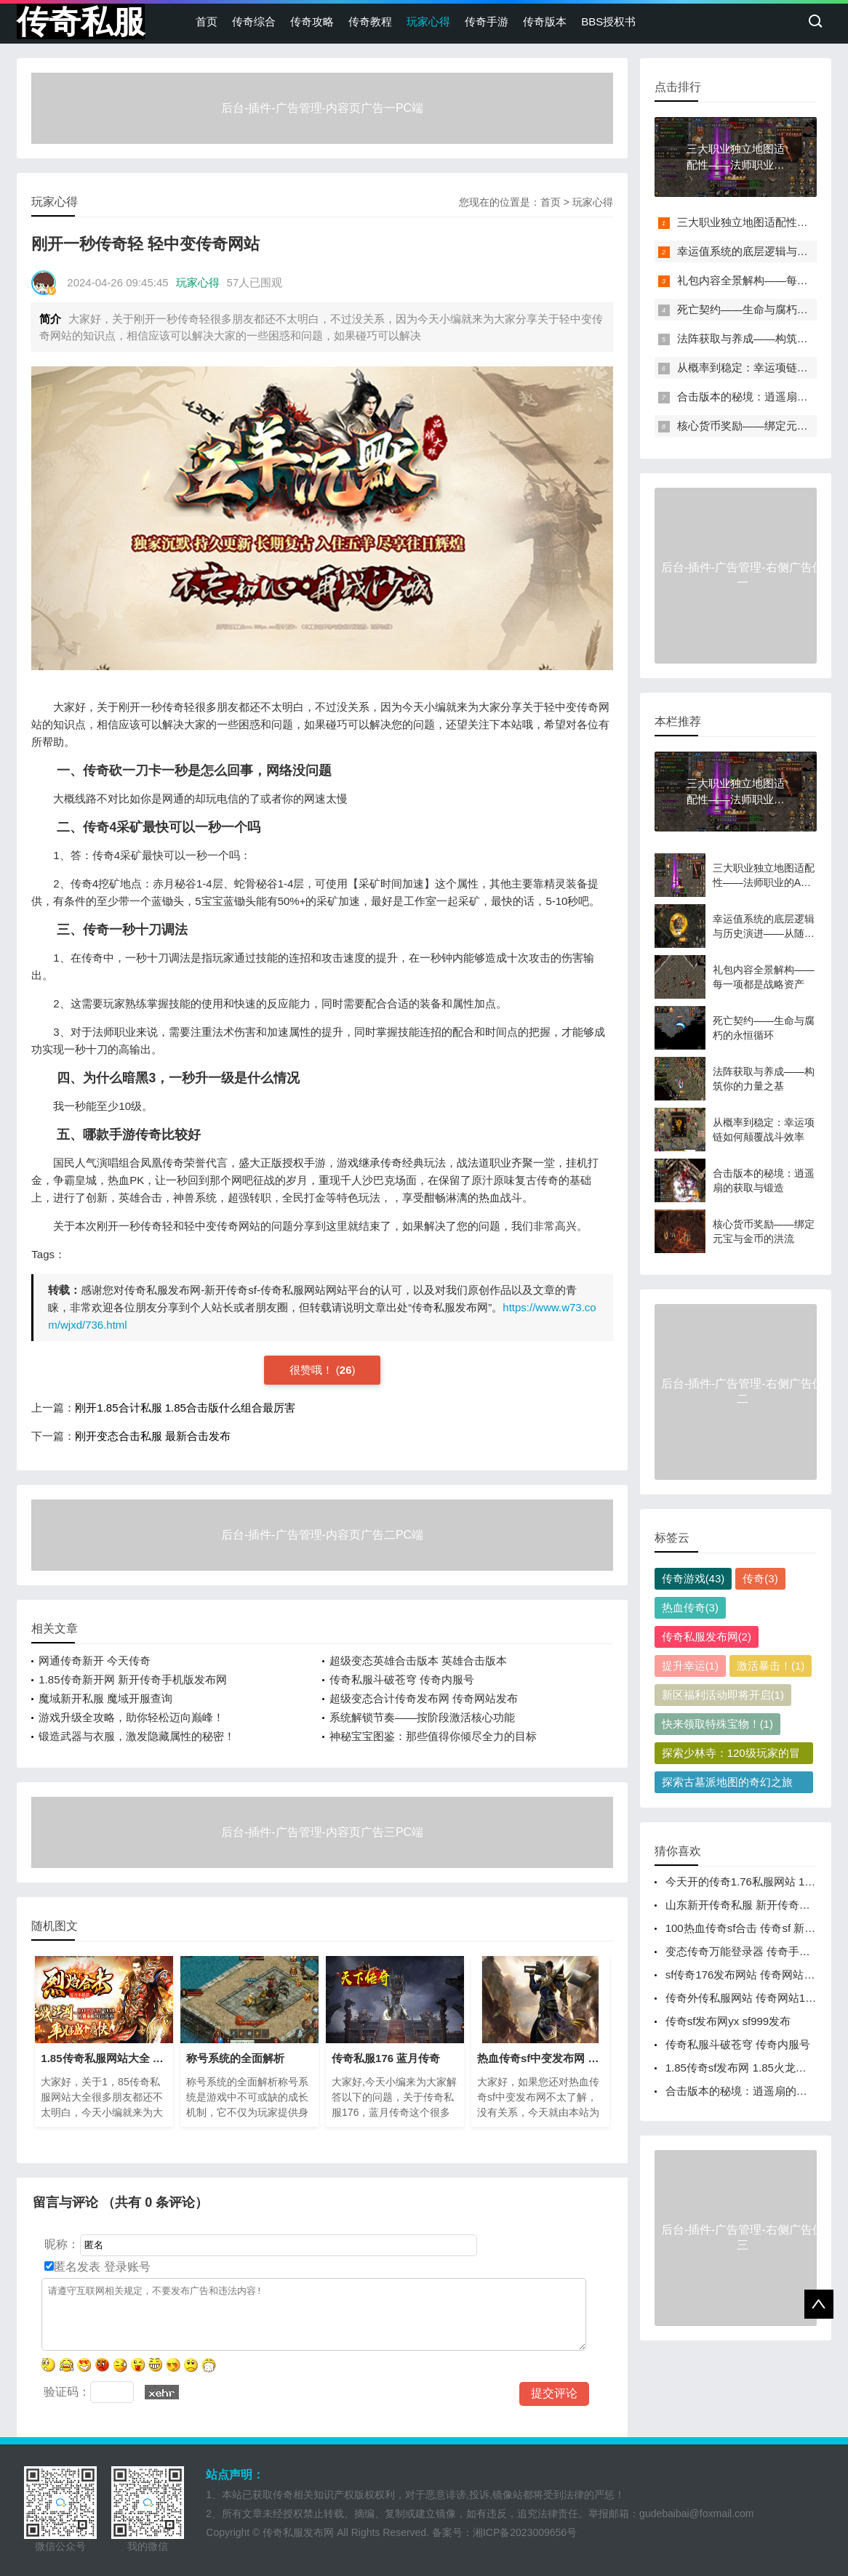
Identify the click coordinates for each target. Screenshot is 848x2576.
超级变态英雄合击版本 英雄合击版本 (418, 1660)
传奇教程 (370, 21)
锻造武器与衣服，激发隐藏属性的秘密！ (137, 1736)
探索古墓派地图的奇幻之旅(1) (727, 1784)
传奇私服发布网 (298, 2532)
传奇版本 (545, 21)
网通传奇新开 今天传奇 (95, 1660)
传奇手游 (486, 21)
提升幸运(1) (690, 1665)
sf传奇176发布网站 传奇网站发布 (745, 1974)
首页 (206, 21)
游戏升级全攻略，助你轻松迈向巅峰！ (131, 1717)
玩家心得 (428, 21)
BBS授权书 (608, 21)
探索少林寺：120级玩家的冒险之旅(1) (731, 1755)
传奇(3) (760, 1578)
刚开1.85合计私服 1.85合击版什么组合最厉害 (185, 1407)
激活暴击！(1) (770, 1665)
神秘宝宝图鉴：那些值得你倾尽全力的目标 (433, 1736)
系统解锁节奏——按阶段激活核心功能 (422, 1717)
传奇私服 (81, 21)
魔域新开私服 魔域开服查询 (105, 1698)
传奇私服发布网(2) (706, 1636)
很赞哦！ (312, 1370)
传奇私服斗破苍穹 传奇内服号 (401, 1679)
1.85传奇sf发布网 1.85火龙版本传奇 (752, 2067)
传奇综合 (254, 21)
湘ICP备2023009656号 (525, 2532)
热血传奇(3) (690, 1607)
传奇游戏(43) (693, 1578)
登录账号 (125, 2267)
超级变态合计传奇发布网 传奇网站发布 (423, 1698)
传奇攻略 (312, 21)
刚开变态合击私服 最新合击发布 (153, 1436)
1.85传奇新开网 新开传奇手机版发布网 (132, 1679)
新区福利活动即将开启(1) (723, 1695)
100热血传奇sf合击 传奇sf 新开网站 (751, 1928)
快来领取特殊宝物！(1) (717, 1724)
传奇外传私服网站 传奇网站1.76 (742, 1998)
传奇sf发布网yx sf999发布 (728, 2021)
